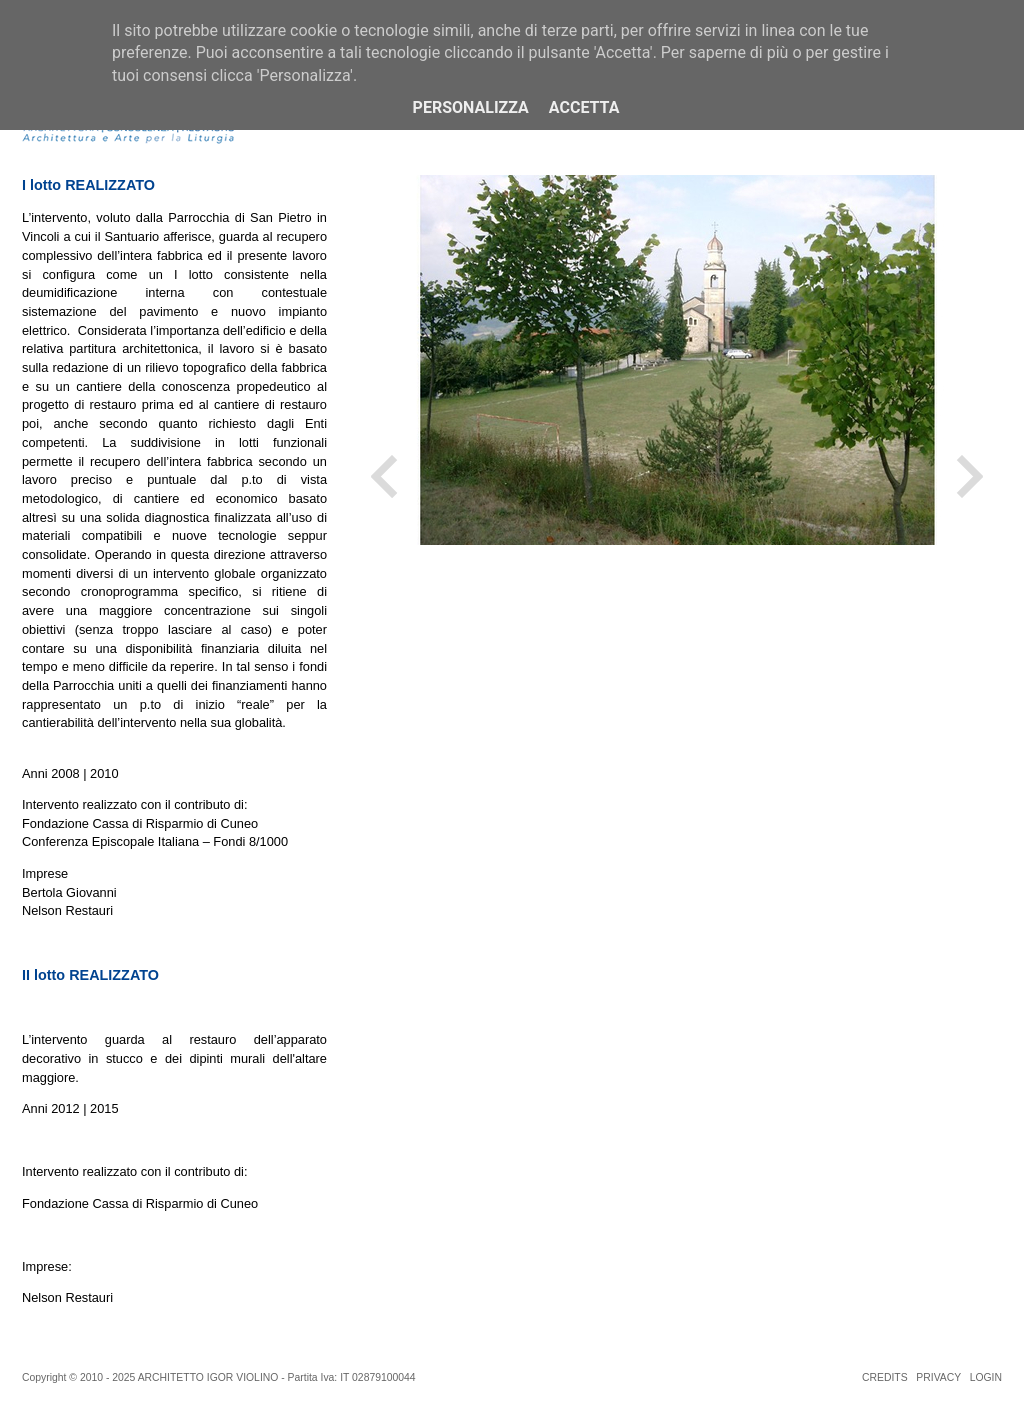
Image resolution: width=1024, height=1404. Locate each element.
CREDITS (885, 1377)
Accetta (584, 107)
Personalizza (471, 107)
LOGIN (986, 1377)
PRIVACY (938, 1377)
